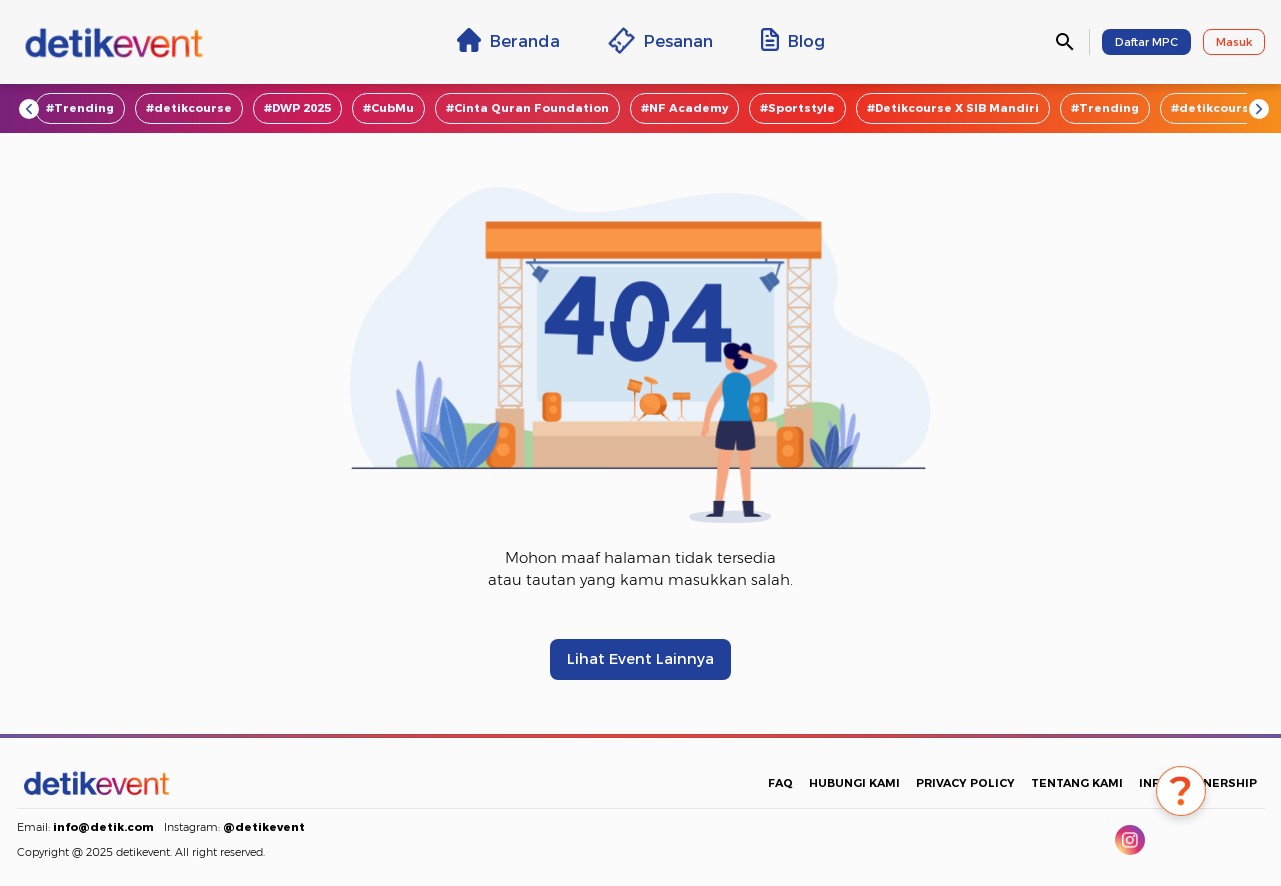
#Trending (80, 108)
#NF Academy (684, 108)
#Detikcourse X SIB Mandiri (953, 108)
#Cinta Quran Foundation (527, 108)
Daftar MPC (1146, 42)
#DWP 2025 (297, 108)
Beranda (508, 40)
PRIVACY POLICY (965, 783)
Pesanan (660, 40)
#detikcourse (189, 108)
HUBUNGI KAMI (854, 783)
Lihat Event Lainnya (640, 659)
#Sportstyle (797, 108)
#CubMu (388, 108)
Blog (793, 40)
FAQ (780, 783)
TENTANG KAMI (1077, 783)
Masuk (1234, 42)
